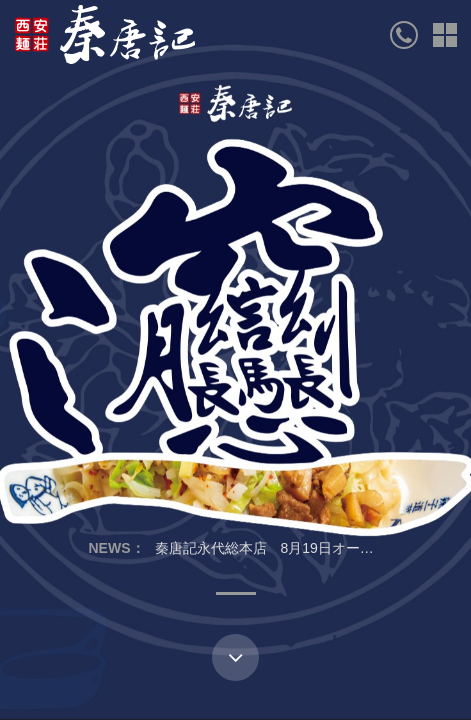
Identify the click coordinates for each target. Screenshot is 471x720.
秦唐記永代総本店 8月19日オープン (271, 548)
